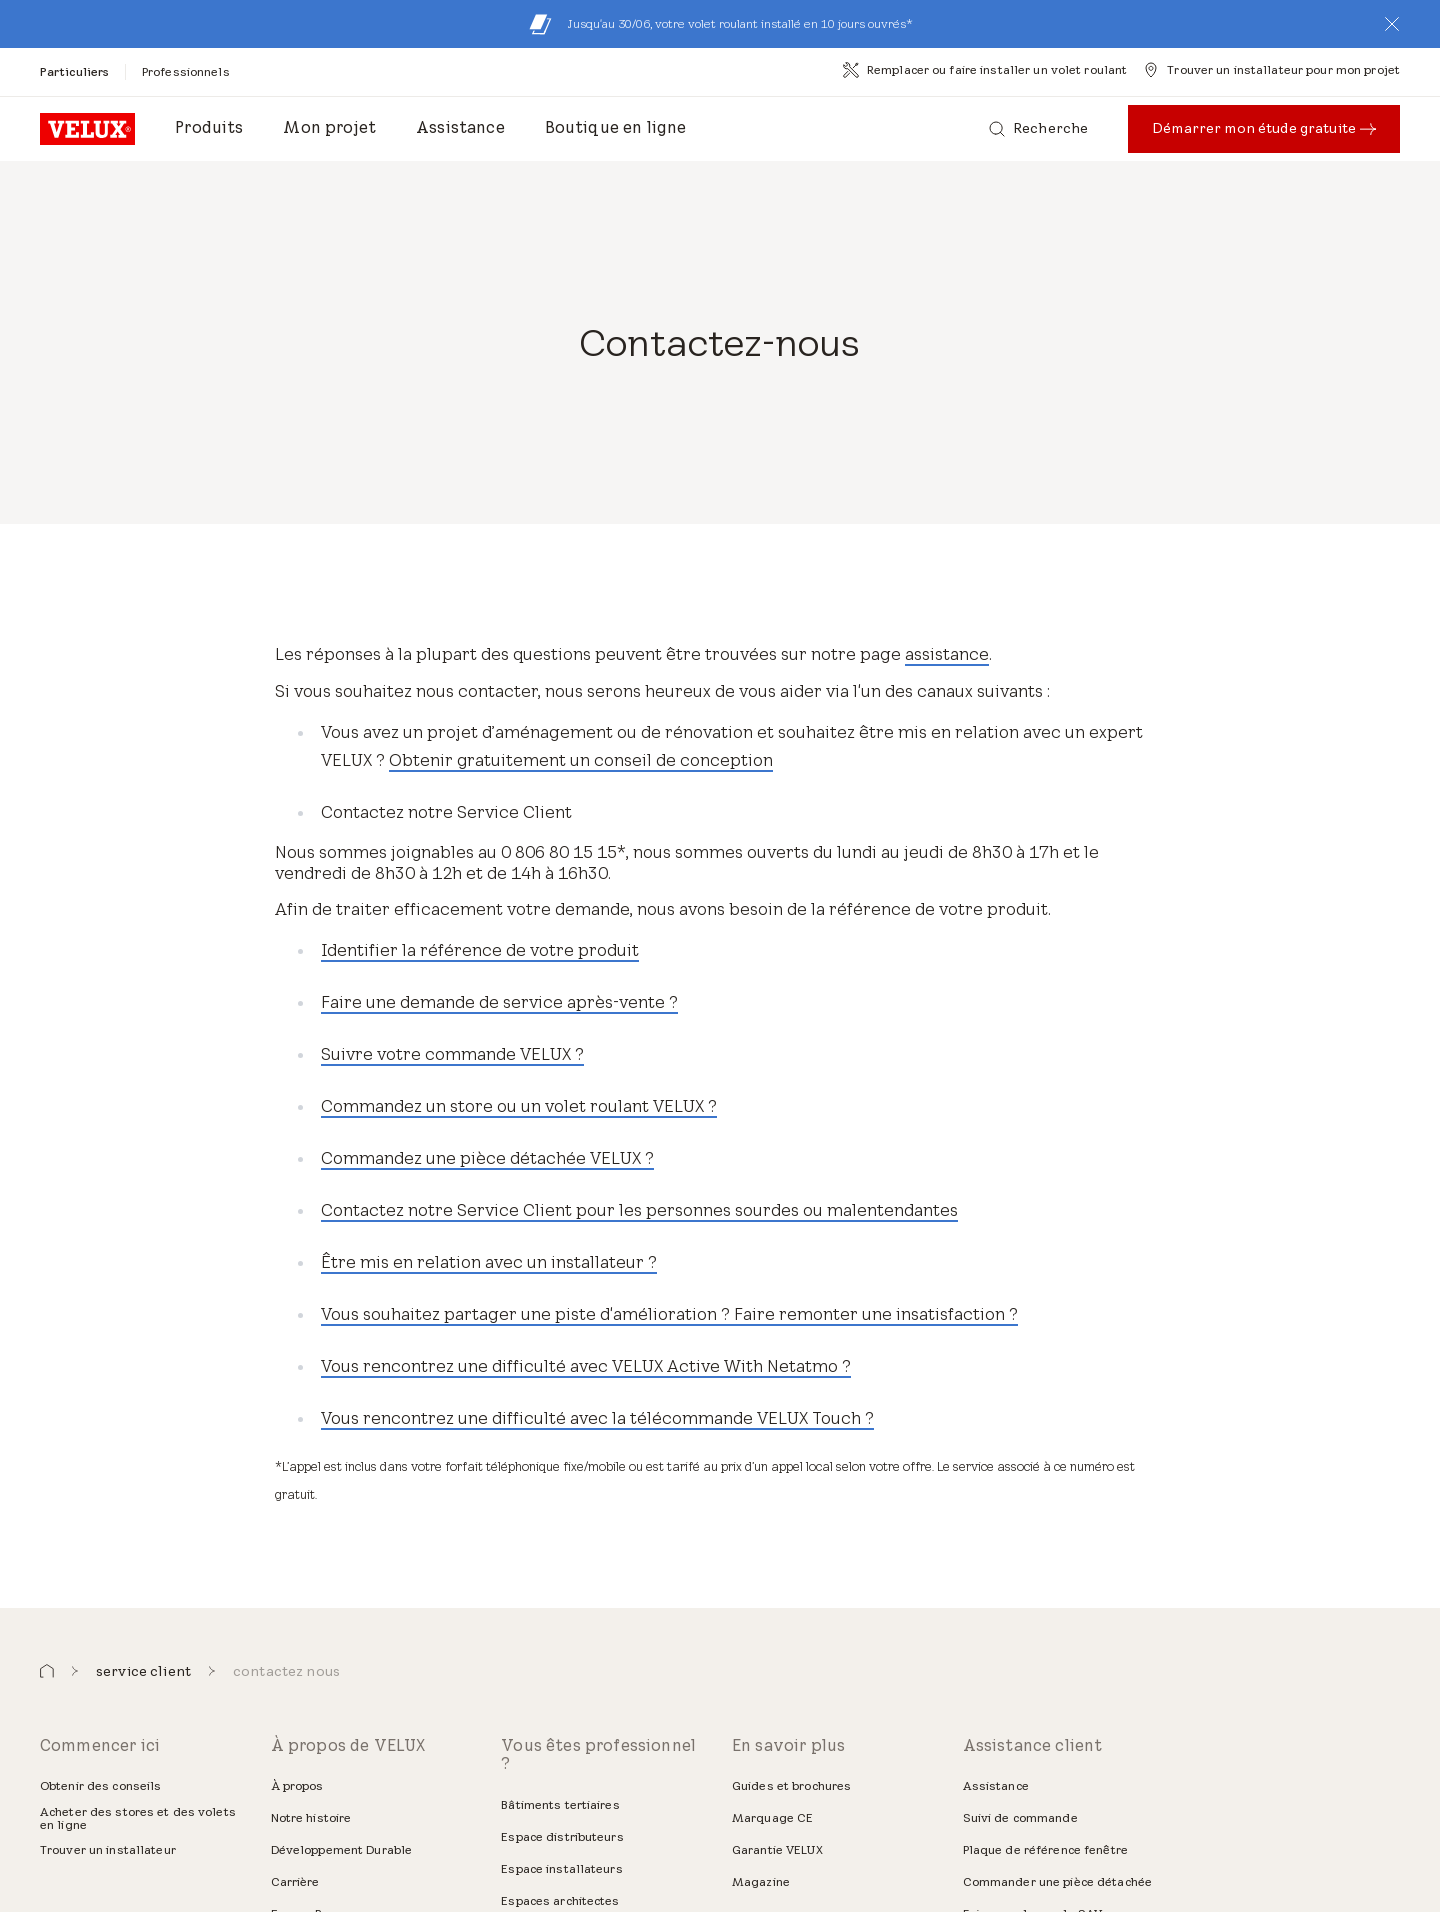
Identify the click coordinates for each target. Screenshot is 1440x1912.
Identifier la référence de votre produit (480, 950)
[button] (1392, 24)
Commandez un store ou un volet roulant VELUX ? (519, 1106)
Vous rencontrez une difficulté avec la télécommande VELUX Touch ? (597, 1418)
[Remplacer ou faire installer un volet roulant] (985, 70)
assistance (947, 654)
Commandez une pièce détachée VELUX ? (487, 1158)
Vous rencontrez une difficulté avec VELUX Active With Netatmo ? (586, 1366)
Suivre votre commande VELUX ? (452, 1054)
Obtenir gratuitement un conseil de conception (581, 760)
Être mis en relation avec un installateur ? (489, 1262)
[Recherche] (1038, 129)
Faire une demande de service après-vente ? (499, 1002)
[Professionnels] (186, 71)
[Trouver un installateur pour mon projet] (1271, 70)
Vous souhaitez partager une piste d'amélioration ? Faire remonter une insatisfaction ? (669, 1314)
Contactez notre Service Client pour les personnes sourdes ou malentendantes (639, 1210)
